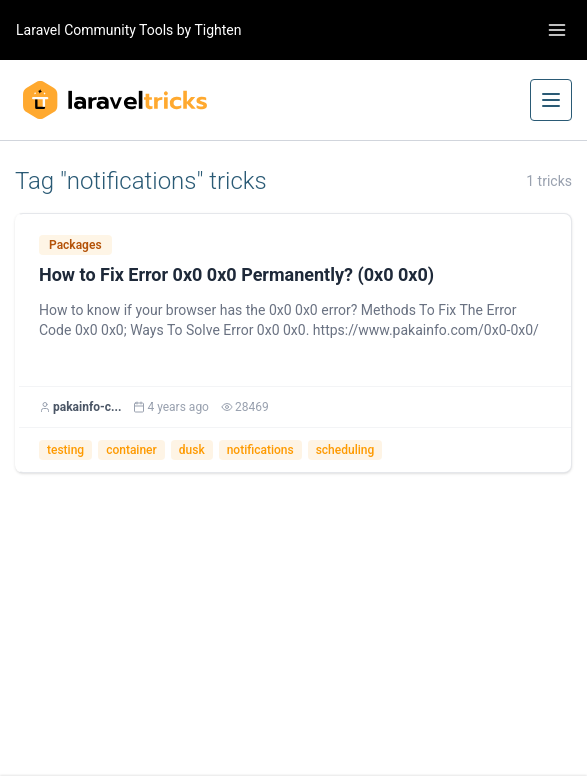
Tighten (217, 30)
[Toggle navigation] (557, 30)
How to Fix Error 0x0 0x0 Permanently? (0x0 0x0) (236, 274)
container (131, 450)
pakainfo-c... (87, 407)
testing (65, 450)
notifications (260, 450)
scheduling (345, 450)
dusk (192, 450)
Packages (75, 245)
